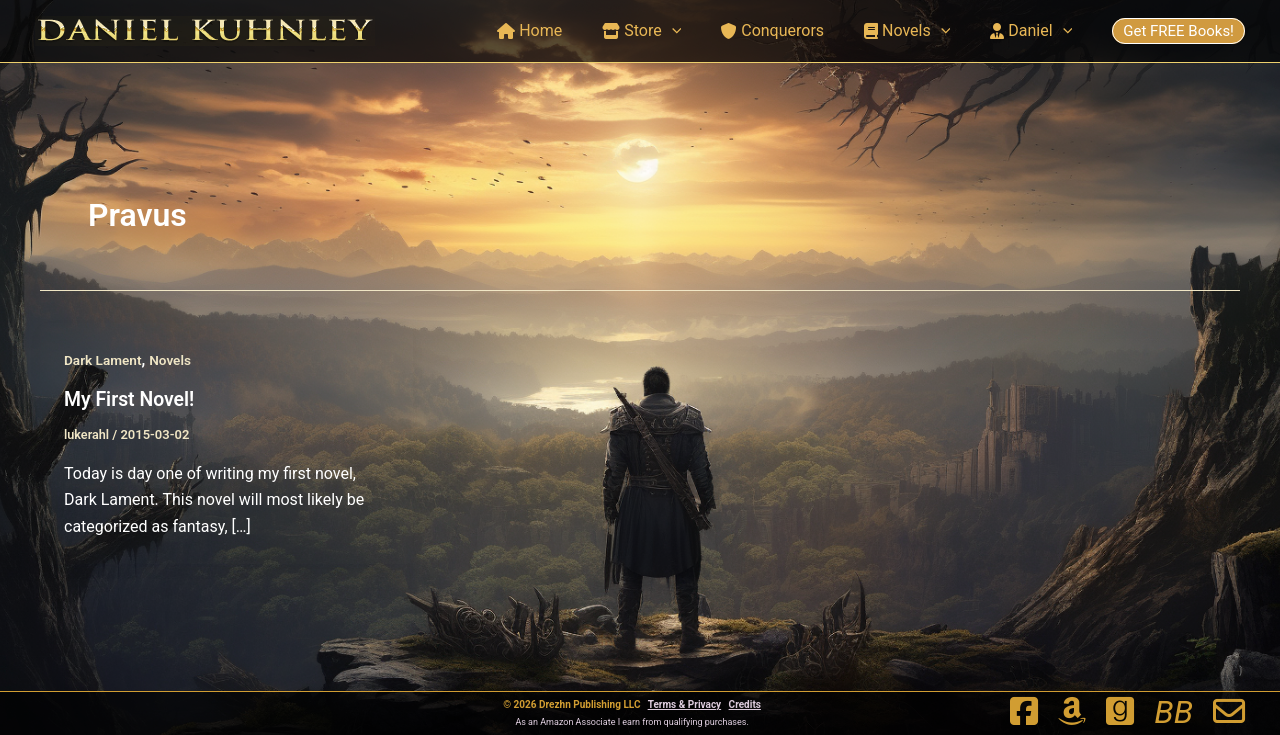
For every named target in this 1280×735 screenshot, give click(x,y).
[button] (700, 31)
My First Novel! (131, 411)
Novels (173, 372)
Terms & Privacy (685, 704)
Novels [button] (919, 31)
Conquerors (792, 30)
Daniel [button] (1035, 31)
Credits (745, 704)
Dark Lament (104, 372)
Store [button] (669, 31)
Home (565, 30)
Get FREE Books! (1178, 31)
